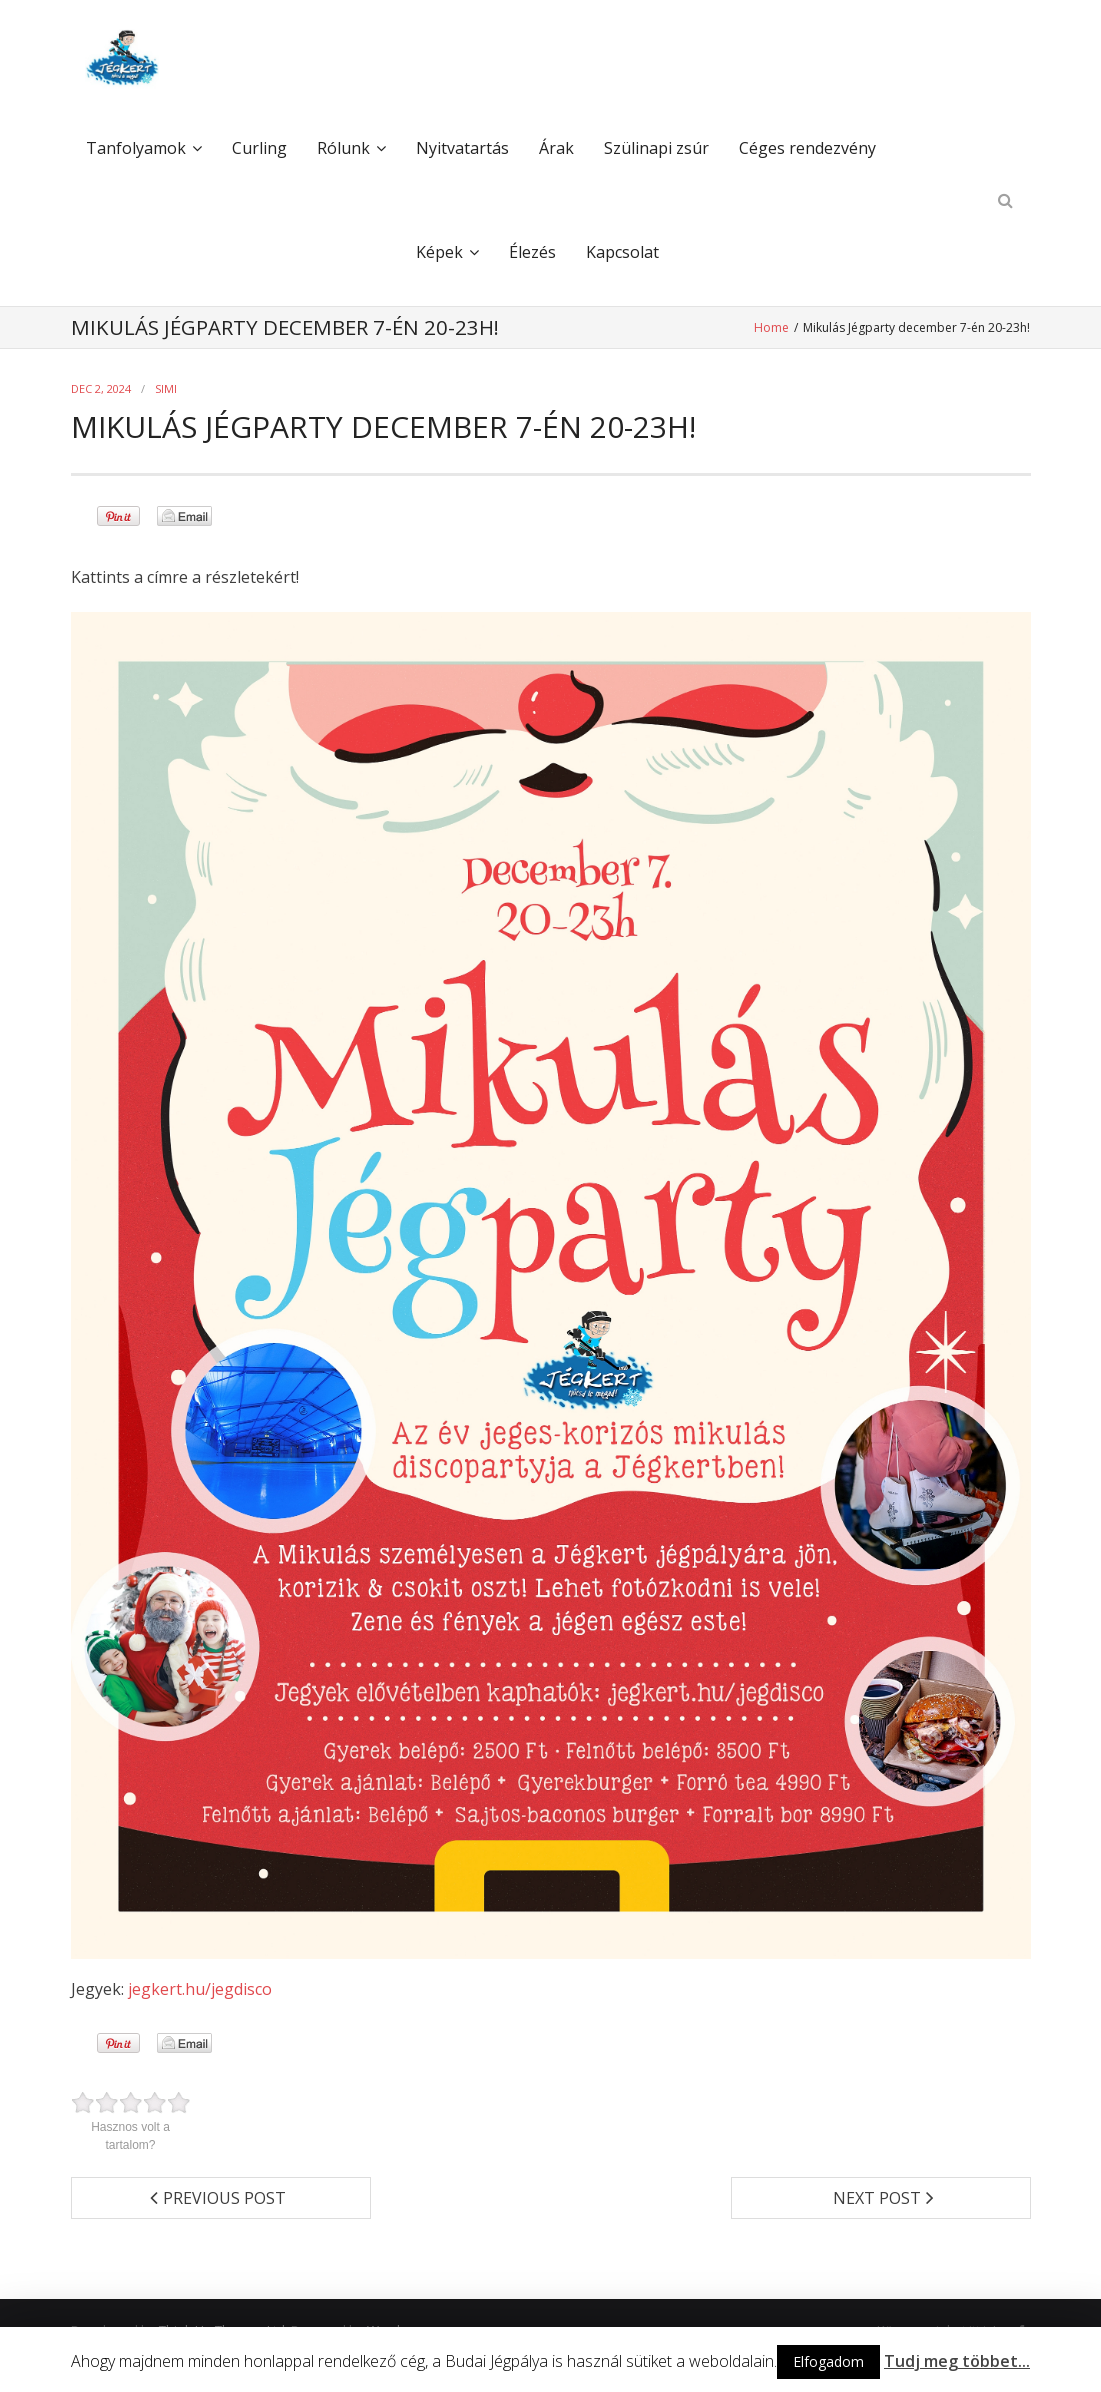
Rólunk (343, 149)
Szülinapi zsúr (656, 149)
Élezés (532, 253)
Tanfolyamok (136, 149)
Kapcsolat (622, 253)
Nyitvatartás (462, 149)
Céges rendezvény (807, 149)
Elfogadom (828, 2361)
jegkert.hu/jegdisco (200, 1989)
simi (166, 388)
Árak (556, 149)
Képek (439, 253)
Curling (259, 149)
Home (774, 327)
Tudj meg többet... (957, 2361)
